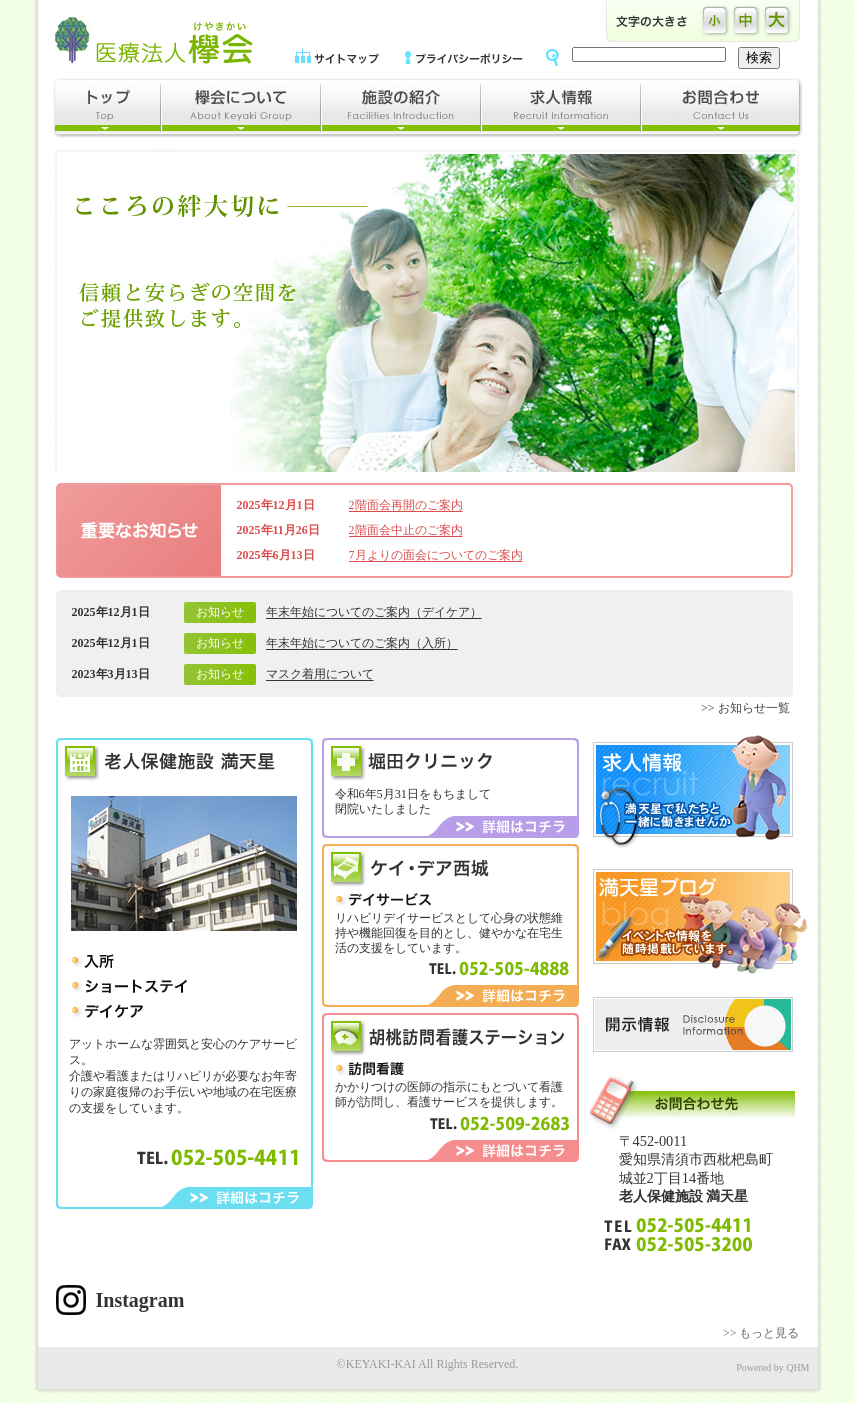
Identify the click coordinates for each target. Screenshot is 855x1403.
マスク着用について (320, 674)
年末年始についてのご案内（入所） (362, 643)
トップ (106, 108)
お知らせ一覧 (754, 708)
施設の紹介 (400, 108)
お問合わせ (721, 108)
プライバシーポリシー (464, 56)
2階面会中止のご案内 (406, 530)
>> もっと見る (761, 1333)
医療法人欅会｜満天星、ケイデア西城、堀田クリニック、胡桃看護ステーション (154, 40)
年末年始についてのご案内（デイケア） (374, 612)
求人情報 (560, 108)
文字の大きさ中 (746, 21)
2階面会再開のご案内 (406, 505)
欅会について (240, 108)
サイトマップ (337, 56)
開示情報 (693, 1024)
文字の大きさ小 (715, 21)
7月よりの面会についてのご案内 (436, 555)
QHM (797, 1367)
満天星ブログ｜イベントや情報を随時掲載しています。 (700, 921)
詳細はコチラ (238, 1198)
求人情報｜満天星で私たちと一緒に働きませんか (693, 792)
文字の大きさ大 (777, 21)
